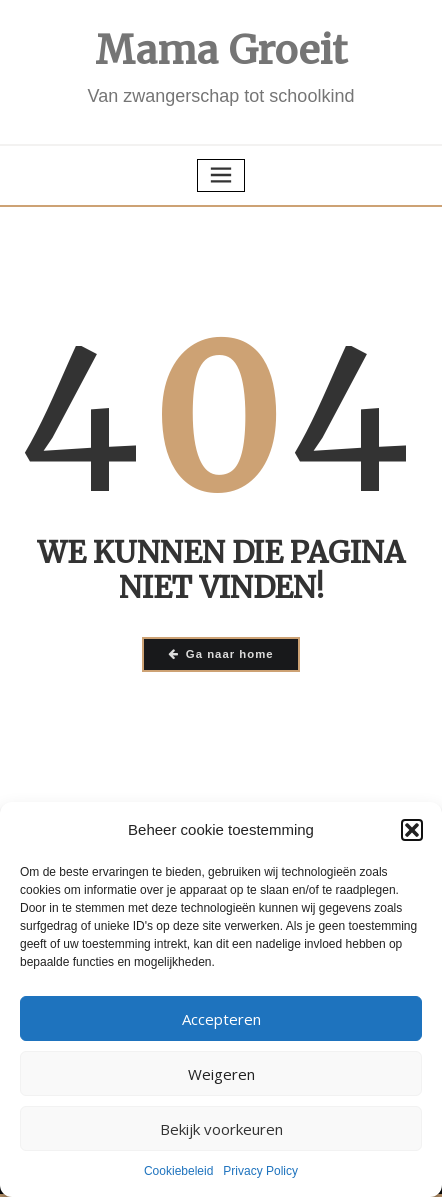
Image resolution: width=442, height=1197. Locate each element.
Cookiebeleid (178, 1171)
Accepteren (221, 1019)
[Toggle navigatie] (221, 175)
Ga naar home (220, 654)
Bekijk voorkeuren (221, 1129)
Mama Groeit (221, 50)
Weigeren (221, 1074)
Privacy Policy (260, 1171)
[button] (412, 830)
